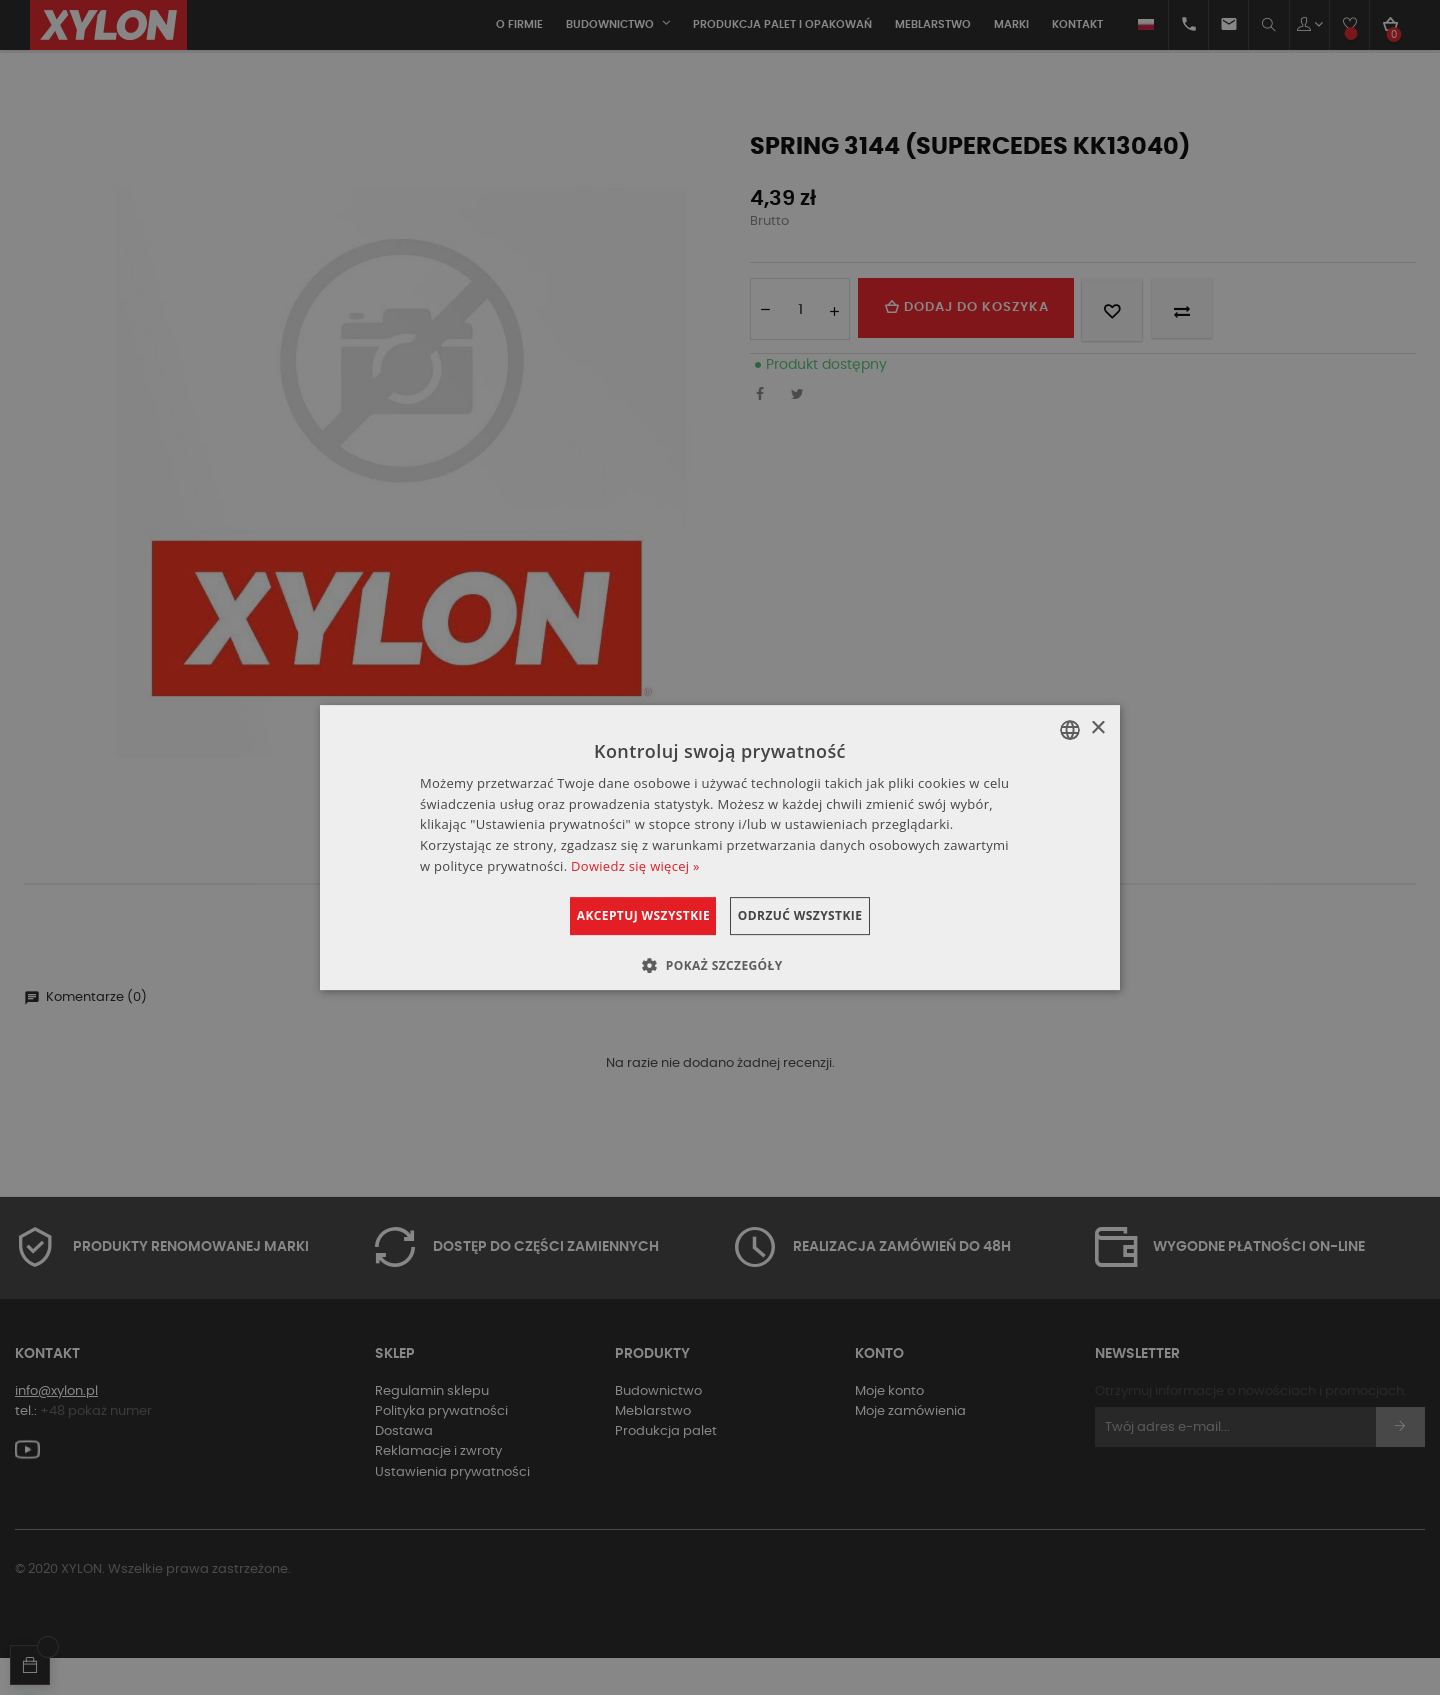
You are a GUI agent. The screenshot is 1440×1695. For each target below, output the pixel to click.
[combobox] (1070, 730)
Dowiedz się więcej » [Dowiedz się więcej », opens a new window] (635, 866)
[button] (719, 965)
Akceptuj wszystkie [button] (619, 915)
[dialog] (720, 848)
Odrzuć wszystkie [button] (823, 915)
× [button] (1097, 728)
